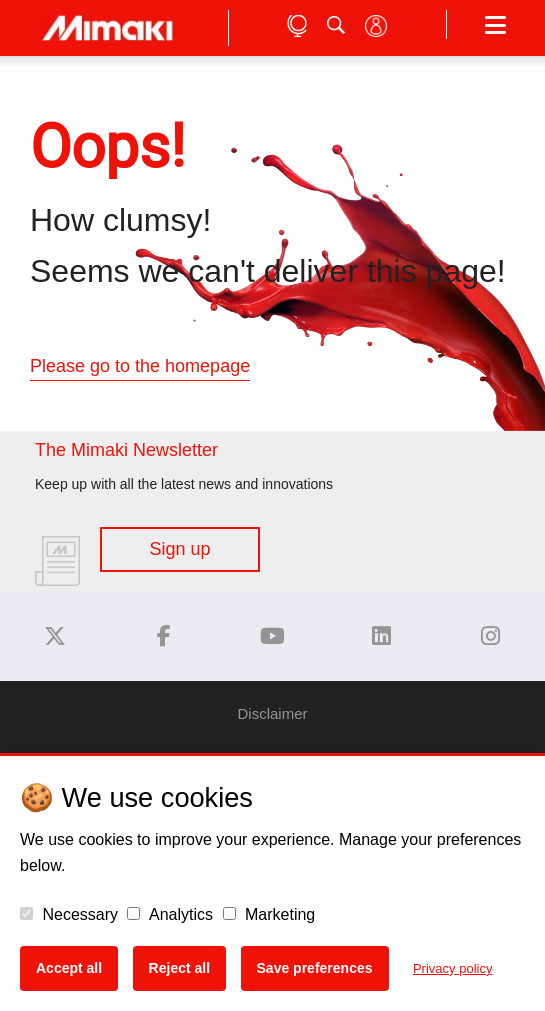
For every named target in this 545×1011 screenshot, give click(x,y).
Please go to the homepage (140, 366)
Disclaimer (272, 713)
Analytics (170, 914)
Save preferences (315, 968)
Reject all (179, 968)
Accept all (69, 968)
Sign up (179, 549)
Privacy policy (452, 968)
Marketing (269, 914)
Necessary (69, 914)
